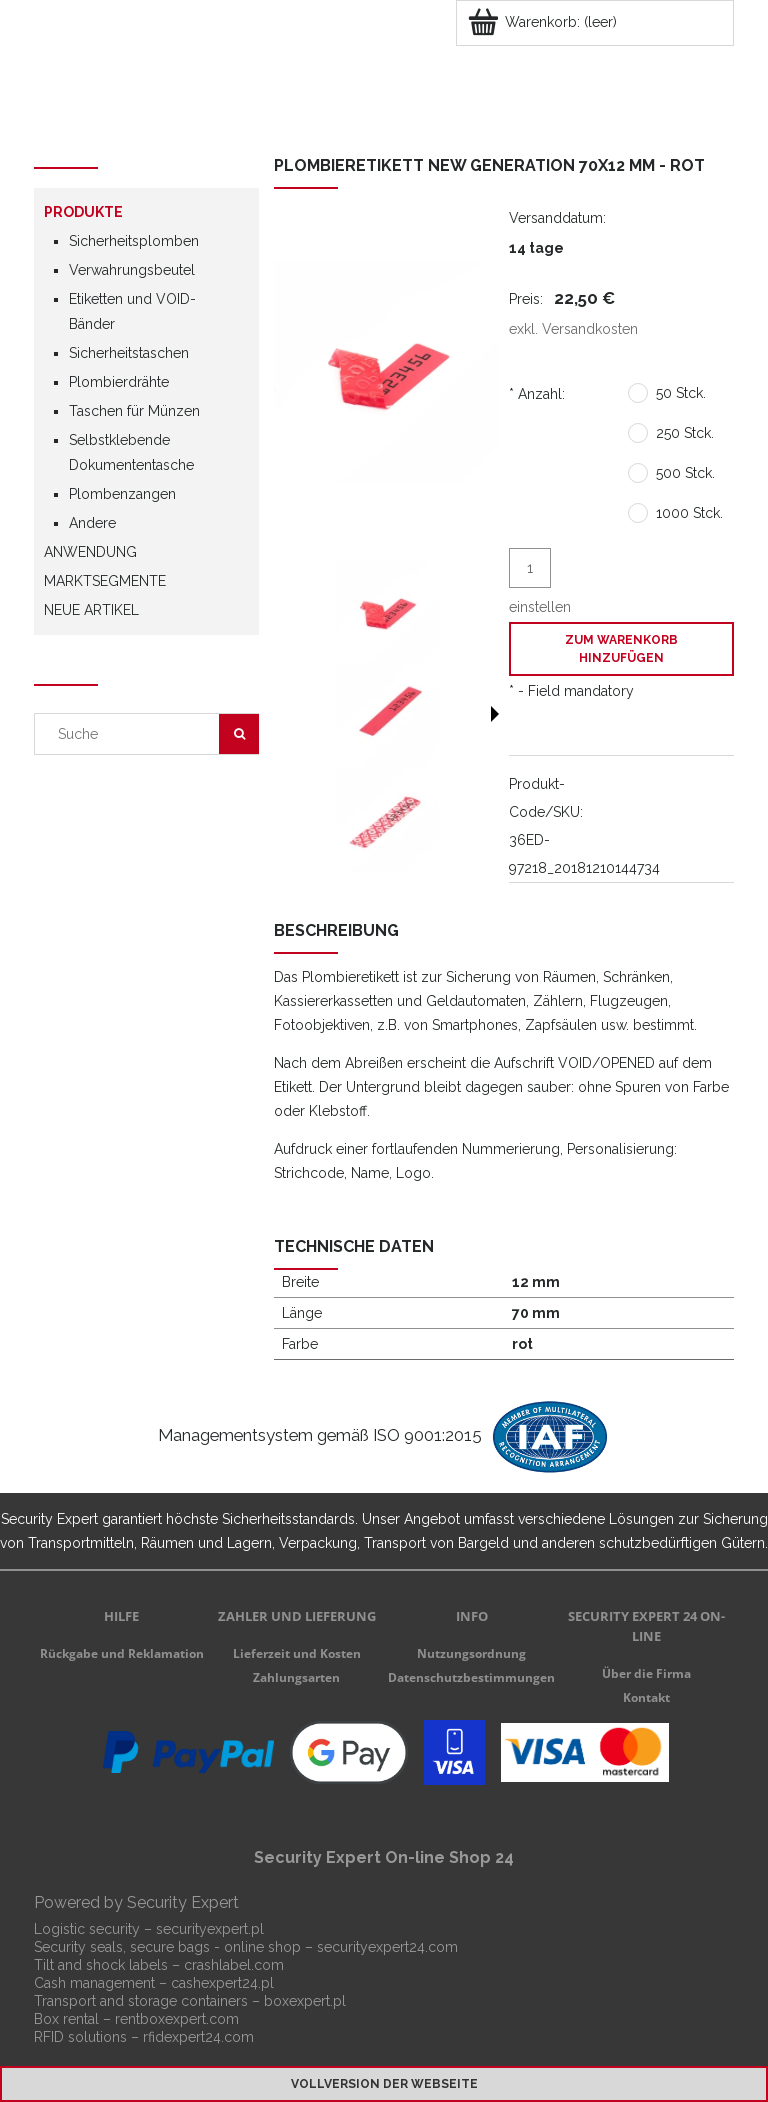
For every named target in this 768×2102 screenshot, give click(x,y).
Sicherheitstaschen (129, 353)
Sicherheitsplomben (134, 241)
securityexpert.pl (210, 1929)
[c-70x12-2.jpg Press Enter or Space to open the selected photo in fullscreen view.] (386, 372)
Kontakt (646, 1697)
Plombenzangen (122, 494)
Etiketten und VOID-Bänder (132, 311)
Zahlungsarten (296, 1677)
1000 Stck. (689, 513)
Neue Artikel (91, 610)
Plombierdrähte (119, 382)
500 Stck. (685, 473)
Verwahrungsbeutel (132, 270)
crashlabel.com (234, 1965)
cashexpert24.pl (222, 1983)
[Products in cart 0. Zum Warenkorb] (544, 22)
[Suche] (239, 734)
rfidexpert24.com (198, 2037)
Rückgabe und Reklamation (122, 1653)
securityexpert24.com (387, 1947)
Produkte (83, 212)
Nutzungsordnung (471, 1653)
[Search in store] (131, 734)
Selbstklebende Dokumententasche (131, 452)
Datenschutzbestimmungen (471, 1677)
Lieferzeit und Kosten (297, 1653)
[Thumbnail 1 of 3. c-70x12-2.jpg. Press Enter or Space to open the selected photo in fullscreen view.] (387, 612)
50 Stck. (681, 393)
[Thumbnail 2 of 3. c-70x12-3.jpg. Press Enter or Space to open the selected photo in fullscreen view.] (387, 716)
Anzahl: (537, 394)
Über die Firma (646, 1673)
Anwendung (90, 552)
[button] (495, 714)
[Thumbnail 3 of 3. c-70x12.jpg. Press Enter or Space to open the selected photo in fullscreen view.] (387, 820)
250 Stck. (685, 433)
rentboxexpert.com (177, 2019)
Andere (92, 523)
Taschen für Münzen (134, 411)
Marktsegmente (105, 581)
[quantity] (530, 568)
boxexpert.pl (305, 2001)
